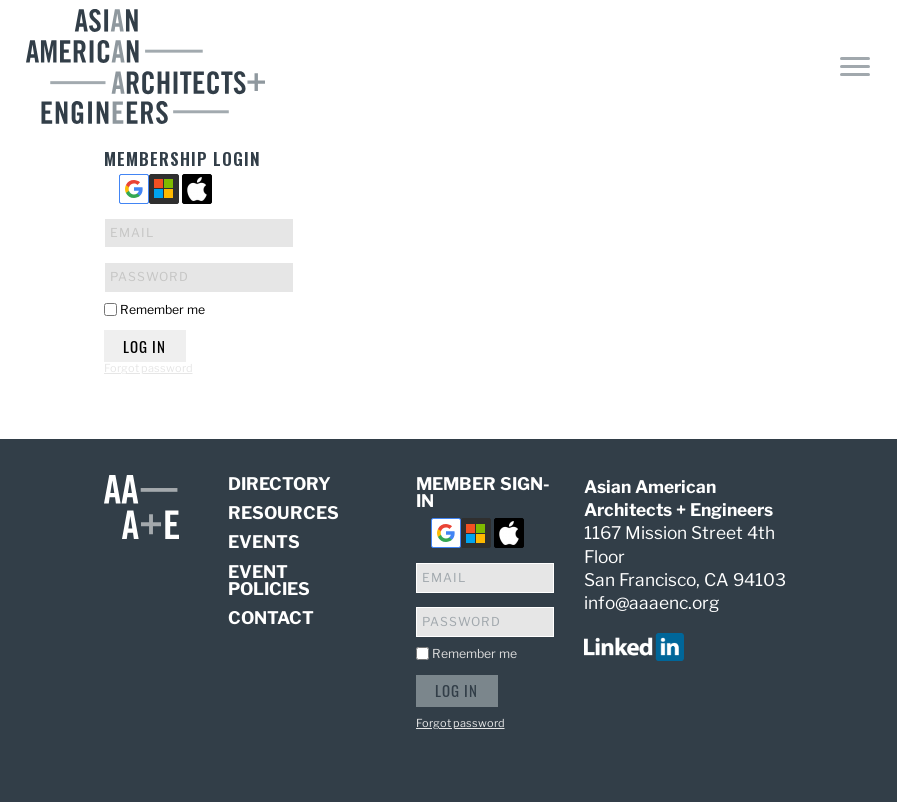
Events (264, 541)
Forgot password (148, 368)
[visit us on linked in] (634, 646)
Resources (283, 512)
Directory (279, 484)
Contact (271, 617)
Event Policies (269, 580)
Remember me (162, 309)
